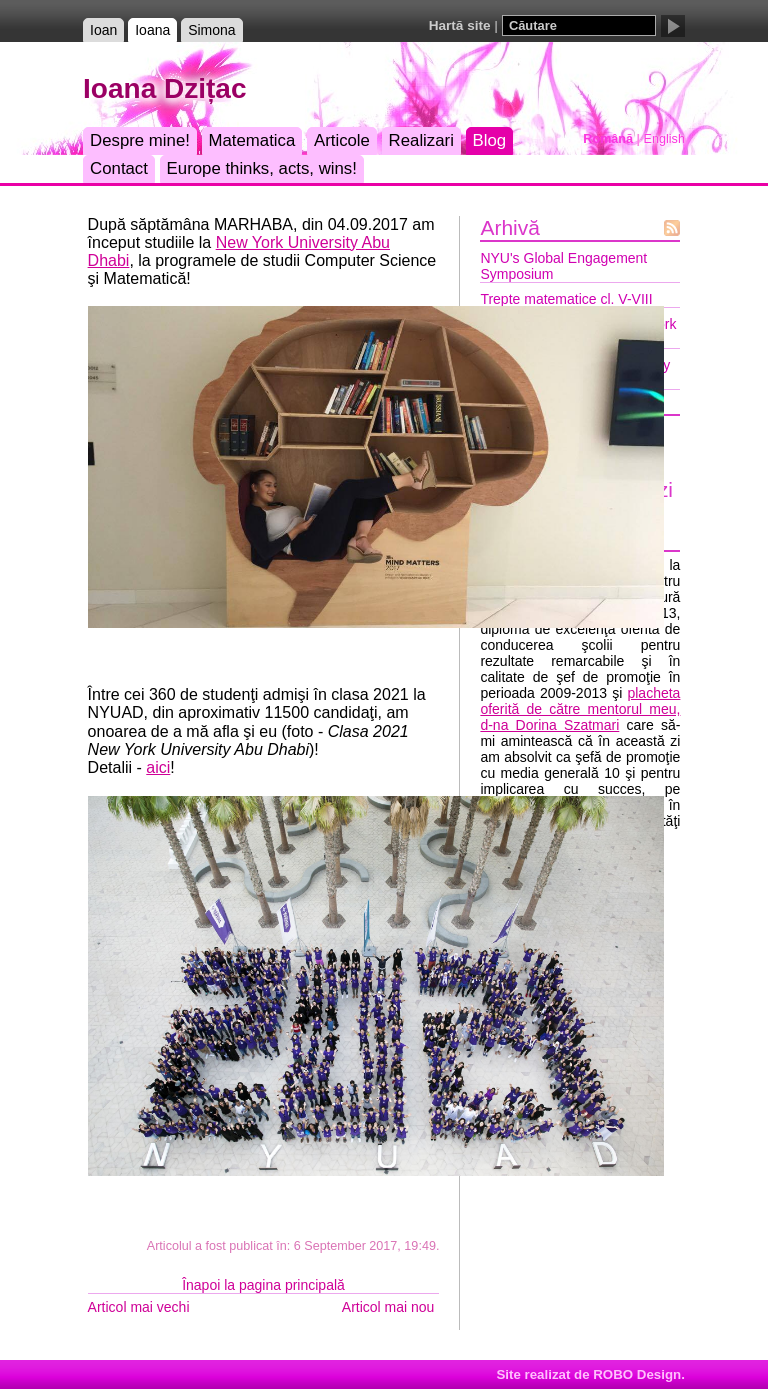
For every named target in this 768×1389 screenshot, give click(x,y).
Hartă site (460, 25)
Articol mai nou (388, 1307)
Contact (119, 168)
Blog (490, 140)
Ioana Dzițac (164, 88)
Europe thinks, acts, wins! (262, 168)
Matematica (252, 140)
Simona (211, 30)
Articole (342, 140)
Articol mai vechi (139, 1307)
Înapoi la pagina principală (263, 1285)
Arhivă (510, 227)
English (664, 139)
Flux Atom (672, 228)
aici (158, 767)
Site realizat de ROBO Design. (590, 1374)
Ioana (152, 30)
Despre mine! (140, 140)
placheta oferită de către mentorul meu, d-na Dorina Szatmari (580, 709)
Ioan (103, 30)
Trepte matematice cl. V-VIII (566, 299)
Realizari (421, 140)
